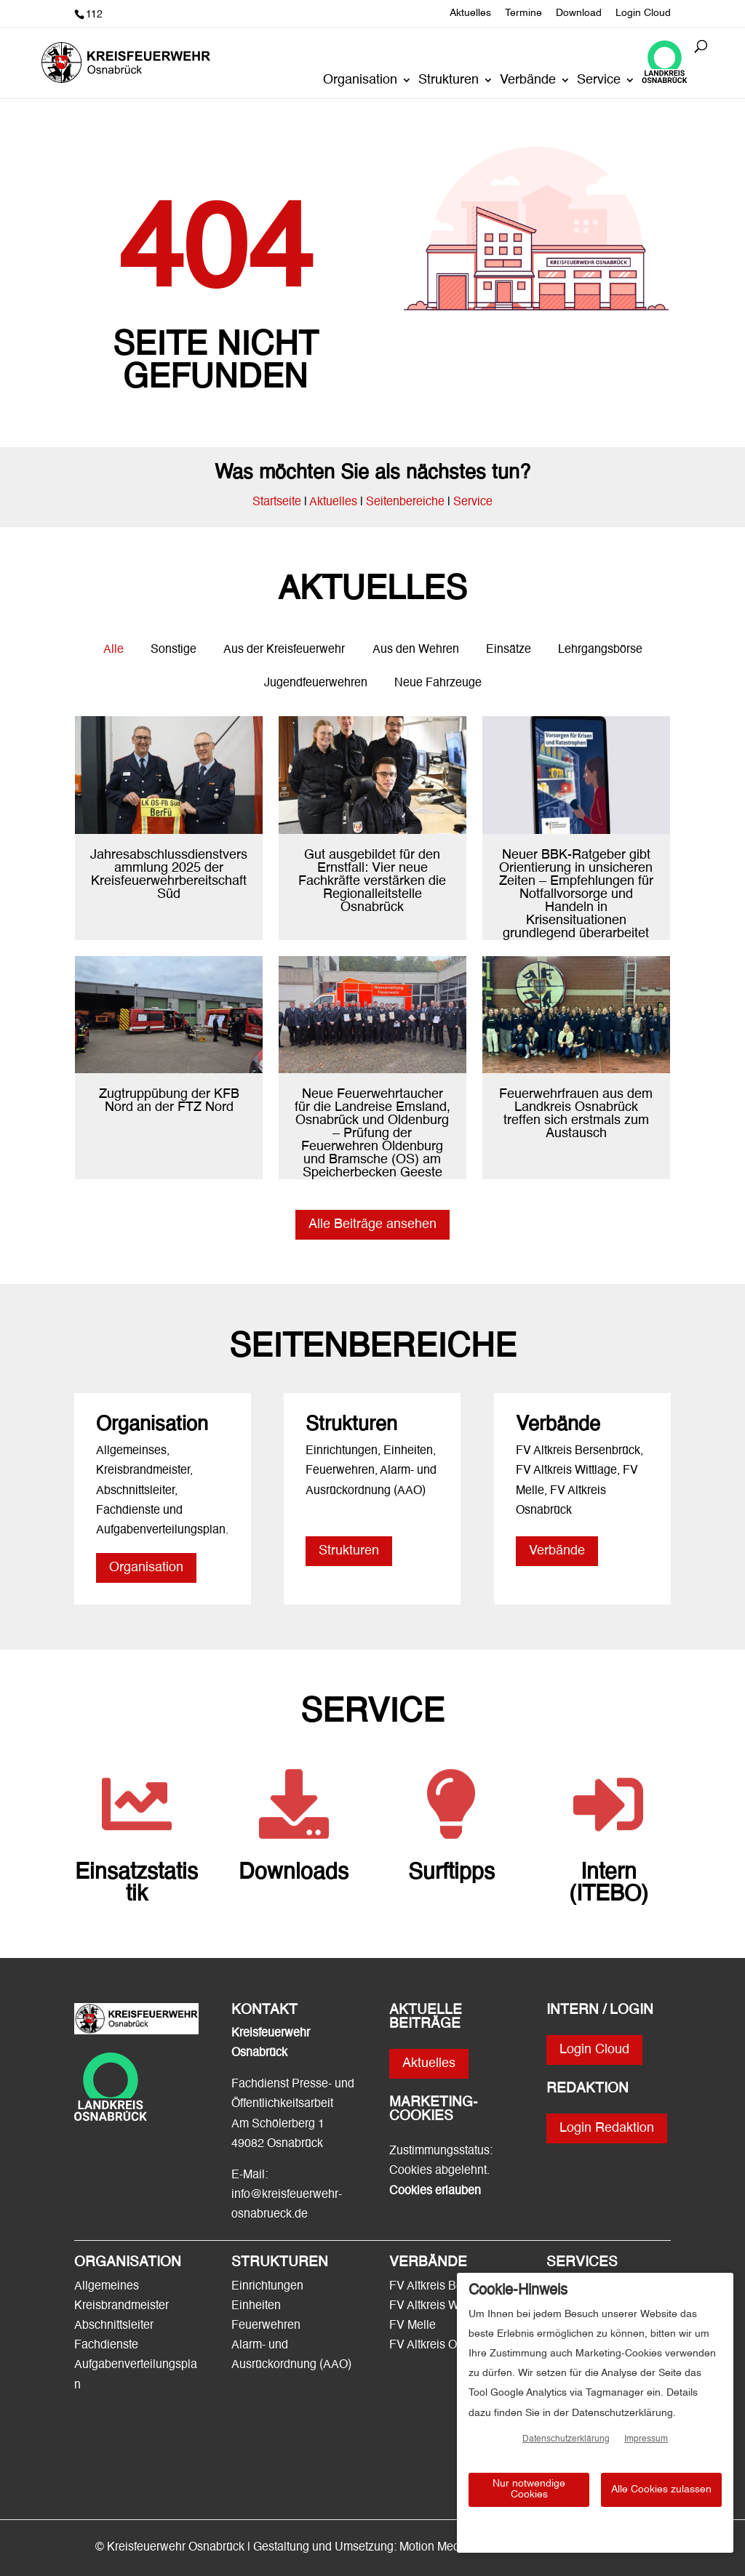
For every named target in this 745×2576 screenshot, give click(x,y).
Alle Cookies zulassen (661, 2489)
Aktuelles (470, 13)
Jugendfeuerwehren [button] (315, 683)
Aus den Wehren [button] (415, 650)
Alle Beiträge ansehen (372, 1224)
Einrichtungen (267, 2286)
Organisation (360, 81)
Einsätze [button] (508, 650)
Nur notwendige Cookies (529, 2489)
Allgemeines (106, 2286)
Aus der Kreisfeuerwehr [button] (284, 650)
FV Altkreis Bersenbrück (451, 2286)
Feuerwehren (265, 2326)
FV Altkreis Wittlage (439, 2306)
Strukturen (448, 81)
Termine (523, 13)
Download (579, 13)
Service (599, 81)
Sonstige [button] (173, 650)
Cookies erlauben (435, 2191)
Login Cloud (643, 13)
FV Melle (412, 2326)
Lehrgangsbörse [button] (600, 650)
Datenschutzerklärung (566, 2439)
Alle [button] (113, 650)
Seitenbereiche (405, 502)
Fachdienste (106, 2345)
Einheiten (256, 2306)
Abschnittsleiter (114, 2326)
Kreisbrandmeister (121, 2306)
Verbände (528, 81)
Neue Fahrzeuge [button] (438, 683)
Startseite (276, 502)
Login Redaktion (606, 2128)
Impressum (646, 2439)
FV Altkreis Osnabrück (446, 2345)
